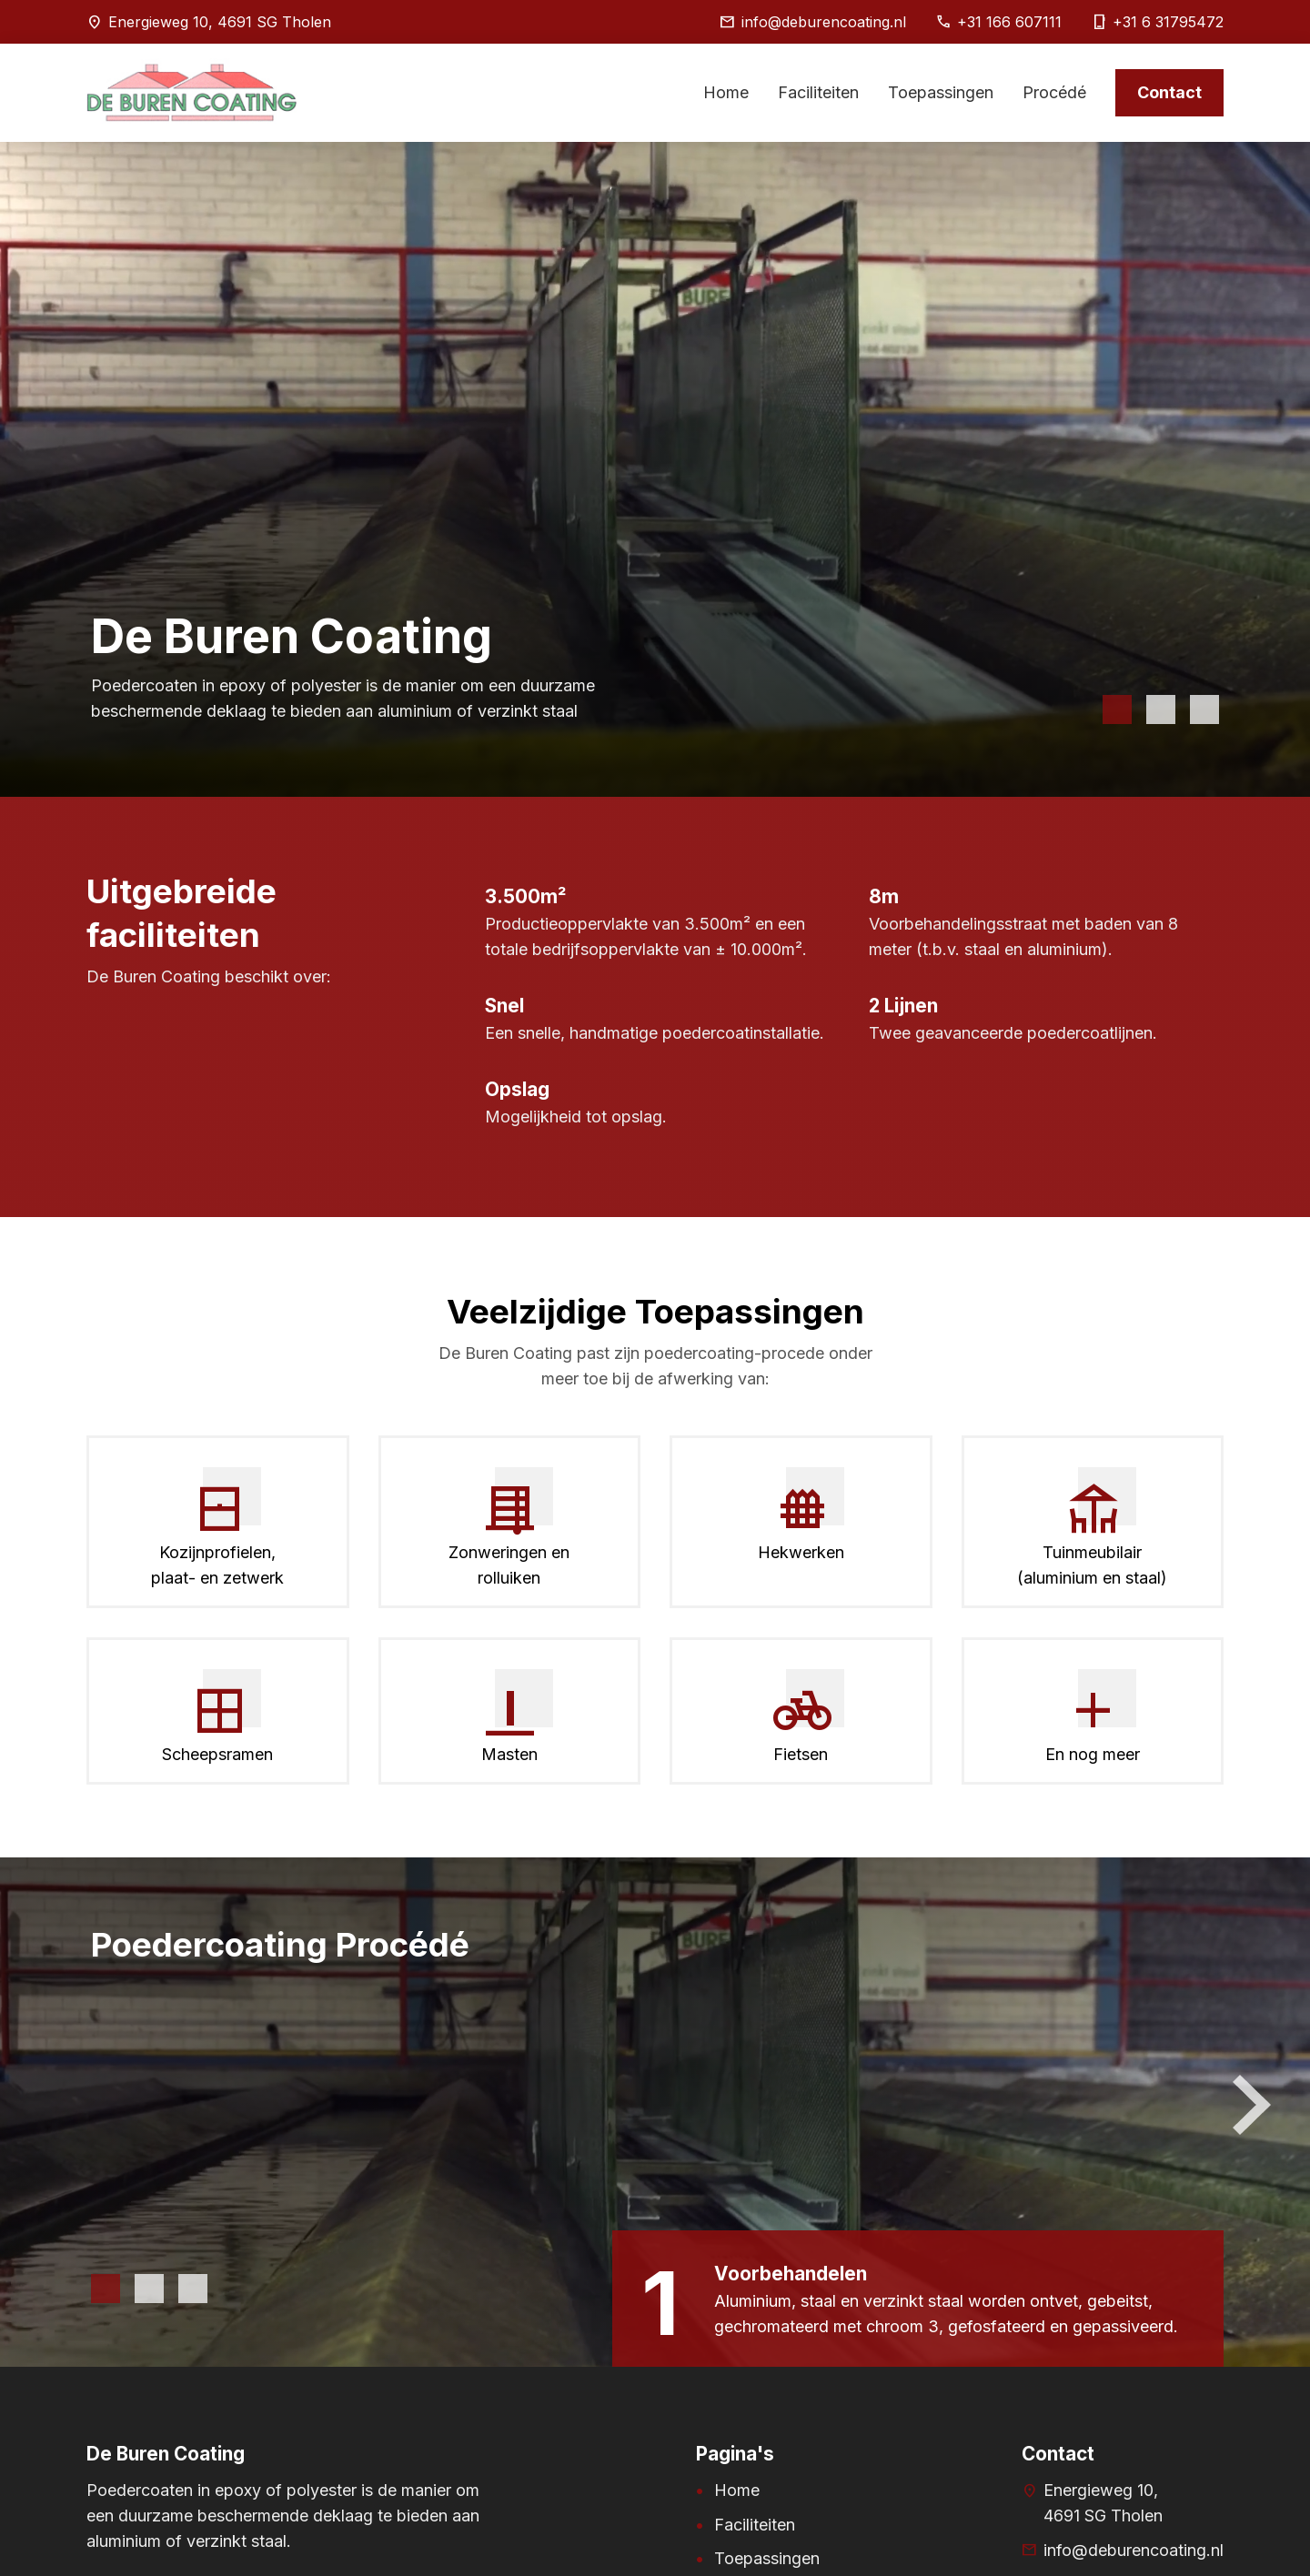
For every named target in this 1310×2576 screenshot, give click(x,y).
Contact (1169, 92)
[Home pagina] (191, 133)
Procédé (1054, 92)
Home (726, 92)
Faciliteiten (818, 92)
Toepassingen (940, 92)
